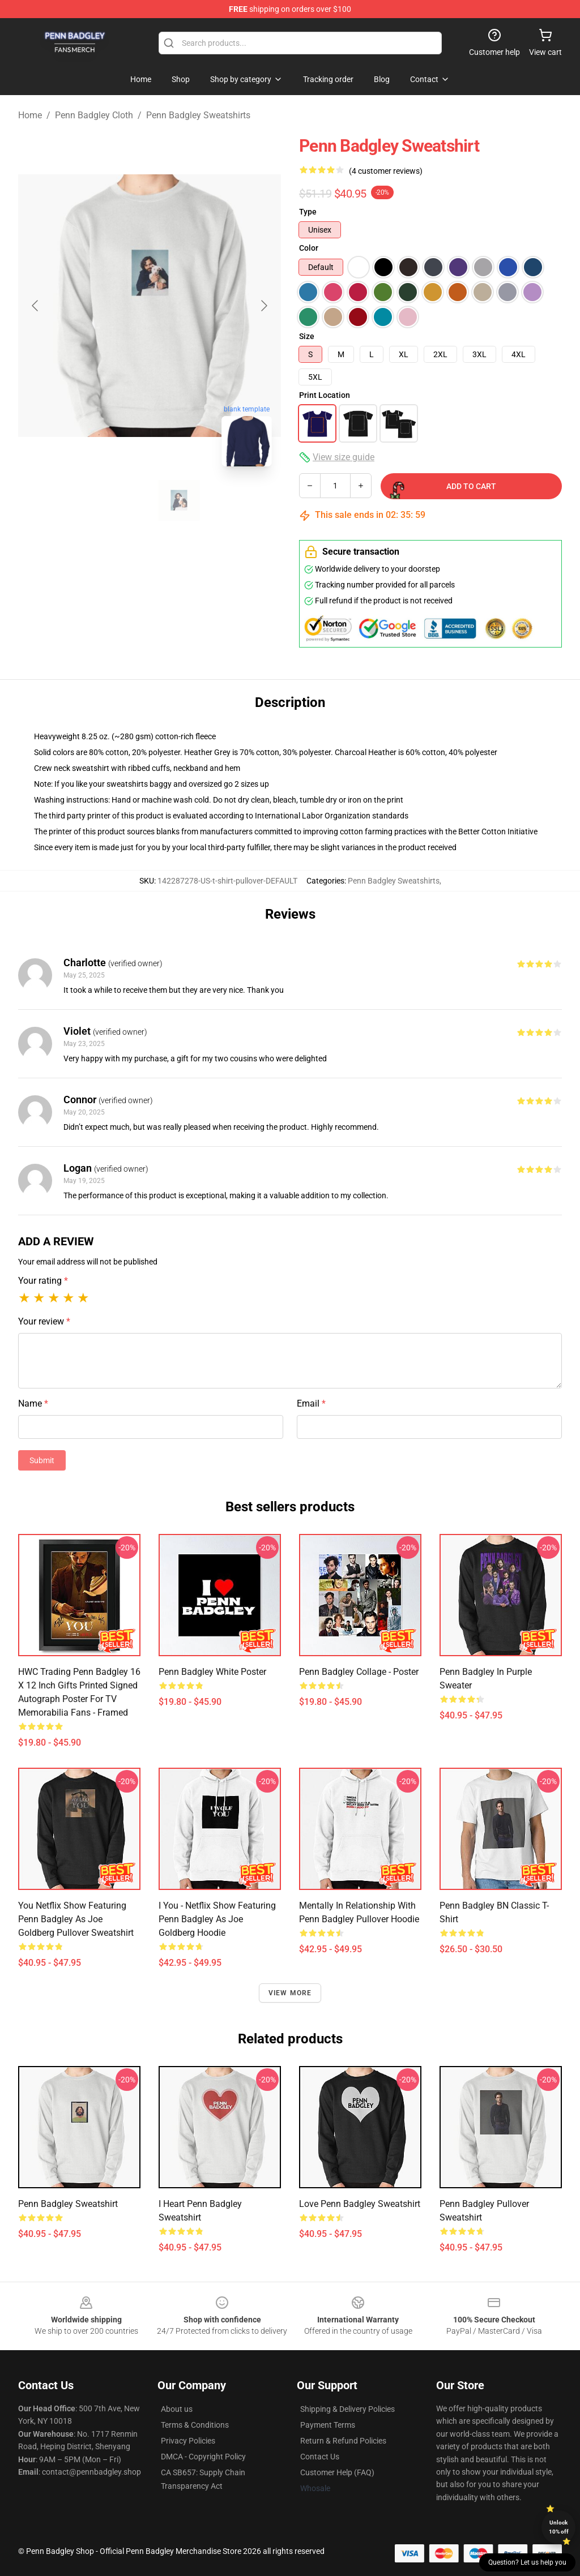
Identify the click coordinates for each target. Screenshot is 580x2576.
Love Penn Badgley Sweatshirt (359, 2203)
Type (308, 211)
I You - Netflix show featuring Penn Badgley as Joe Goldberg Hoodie (217, 1919)
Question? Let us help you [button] (527, 2562)
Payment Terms (327, 2424)
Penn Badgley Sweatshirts (198, 115)
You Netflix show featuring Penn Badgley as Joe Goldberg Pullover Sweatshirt (76, 1919)
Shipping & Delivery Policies (347, 2409)
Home (30, 115)
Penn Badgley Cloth (94, 115)
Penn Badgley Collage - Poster (359, 1671)
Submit (41, 1460)
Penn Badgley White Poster (212, 1671)
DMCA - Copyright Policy (203, 2456)
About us (177, 2409)
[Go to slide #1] (120, 500)
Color (308, 247)
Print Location (324, 395)
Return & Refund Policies (343, 2440)
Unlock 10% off (559, 2527)
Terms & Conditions (195, 2424)
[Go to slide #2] (179, 500)
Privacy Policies (188, 2440)
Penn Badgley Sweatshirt (68, 2203)
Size (306, 336)
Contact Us (319, 2456)
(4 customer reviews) (386, 170)
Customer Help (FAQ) (337, 2472)
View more (290, 1993)
